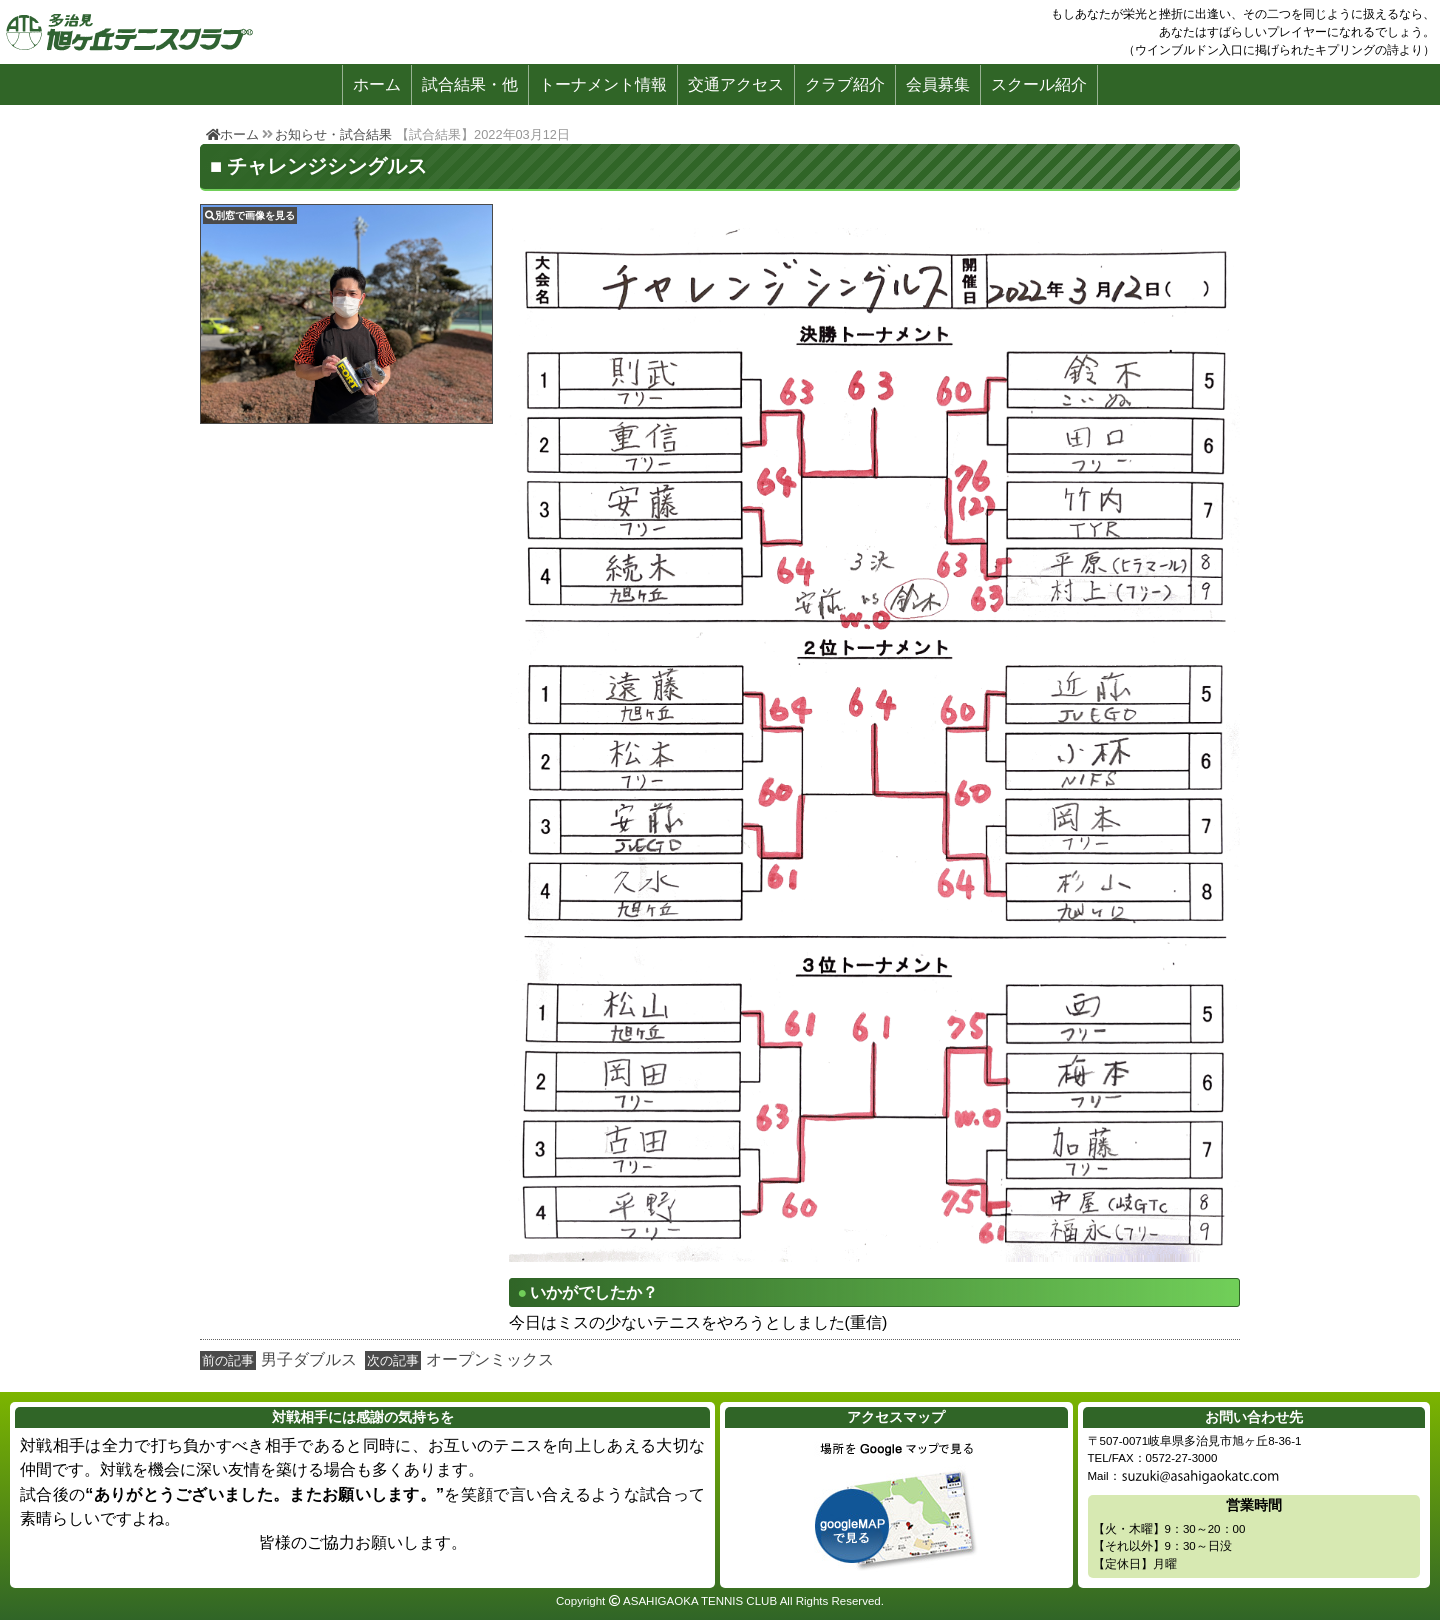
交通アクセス (736, 84)
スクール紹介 (1039, 84)
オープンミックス (490, 1359)
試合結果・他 (470, 84)
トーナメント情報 (603, 84)
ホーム (377, 84)
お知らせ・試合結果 (333, 134)
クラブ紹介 (845, 84)
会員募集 (938, 84)
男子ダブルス (309, 1359)
